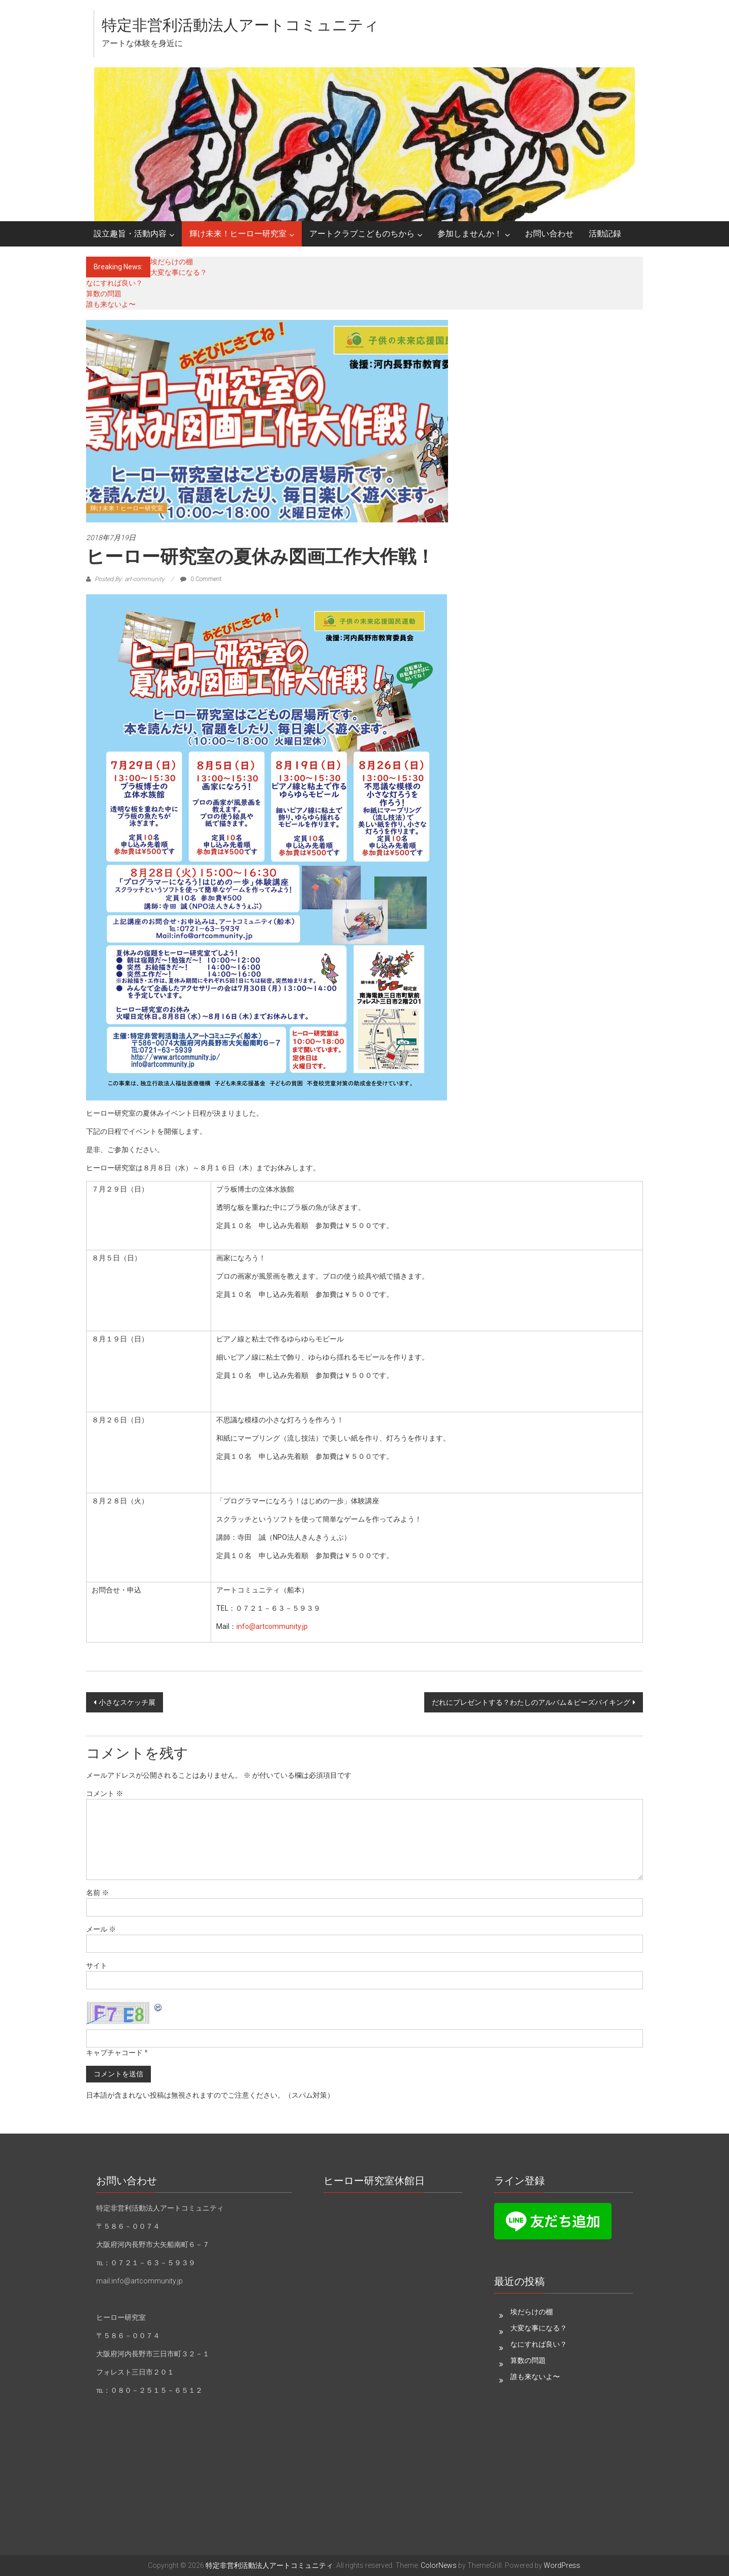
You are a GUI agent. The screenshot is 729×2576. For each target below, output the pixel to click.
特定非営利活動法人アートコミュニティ (240, 25)
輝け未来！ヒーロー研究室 (238, 233)
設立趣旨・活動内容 (130, 233)
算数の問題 (104, 294)
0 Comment (201, 579)
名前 (97, 1893)
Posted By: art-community (129, 579)
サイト (96, 1965)
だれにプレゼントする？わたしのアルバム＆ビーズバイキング (531, 1702)
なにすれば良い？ (114, 283)
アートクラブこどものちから (362, 233)
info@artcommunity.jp (272, 1626)
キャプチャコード (114, 2053)
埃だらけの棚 (171, 262)
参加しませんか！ (469, 233)
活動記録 (605, 233)
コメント (104, 1793)
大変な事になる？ (178, 272)
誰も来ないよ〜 (111, 304)
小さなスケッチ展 (127, 1702)
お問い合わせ (549, 233)
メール (101, 1929)
